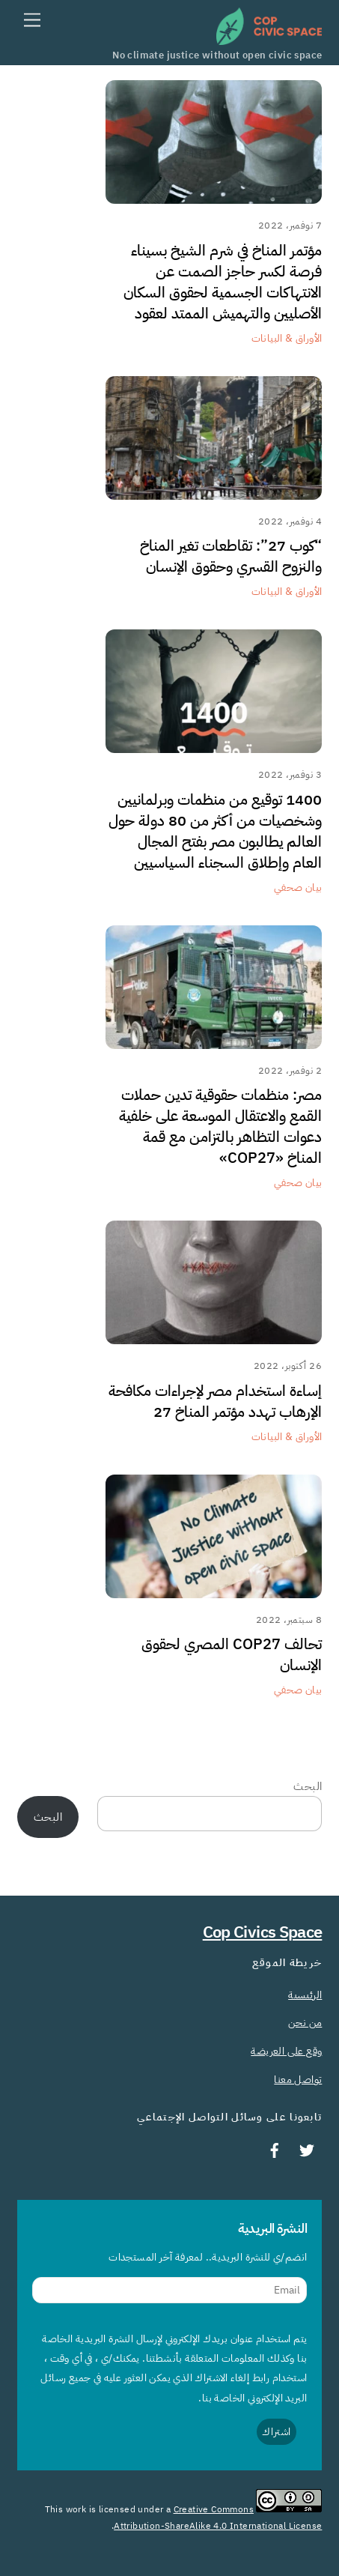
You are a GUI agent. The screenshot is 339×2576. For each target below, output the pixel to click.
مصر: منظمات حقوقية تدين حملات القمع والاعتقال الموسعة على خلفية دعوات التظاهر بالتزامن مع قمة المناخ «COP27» (220, 1126)
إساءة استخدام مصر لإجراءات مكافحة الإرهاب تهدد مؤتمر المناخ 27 (215, 1401)
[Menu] (32, 20)
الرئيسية (305, 1994)
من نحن (305, 2022)
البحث (307, 1786)
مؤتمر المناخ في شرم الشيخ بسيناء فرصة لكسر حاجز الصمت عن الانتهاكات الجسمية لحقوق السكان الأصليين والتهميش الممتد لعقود (222, 281)
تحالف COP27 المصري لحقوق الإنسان (231, 1654)
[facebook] (275, 2149)
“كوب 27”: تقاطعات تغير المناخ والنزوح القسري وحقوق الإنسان (231, 556)
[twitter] (307, 2149)
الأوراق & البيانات (287, 338)
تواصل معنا (298, 2079)
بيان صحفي (298, 887)
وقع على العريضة (286, 2051)
